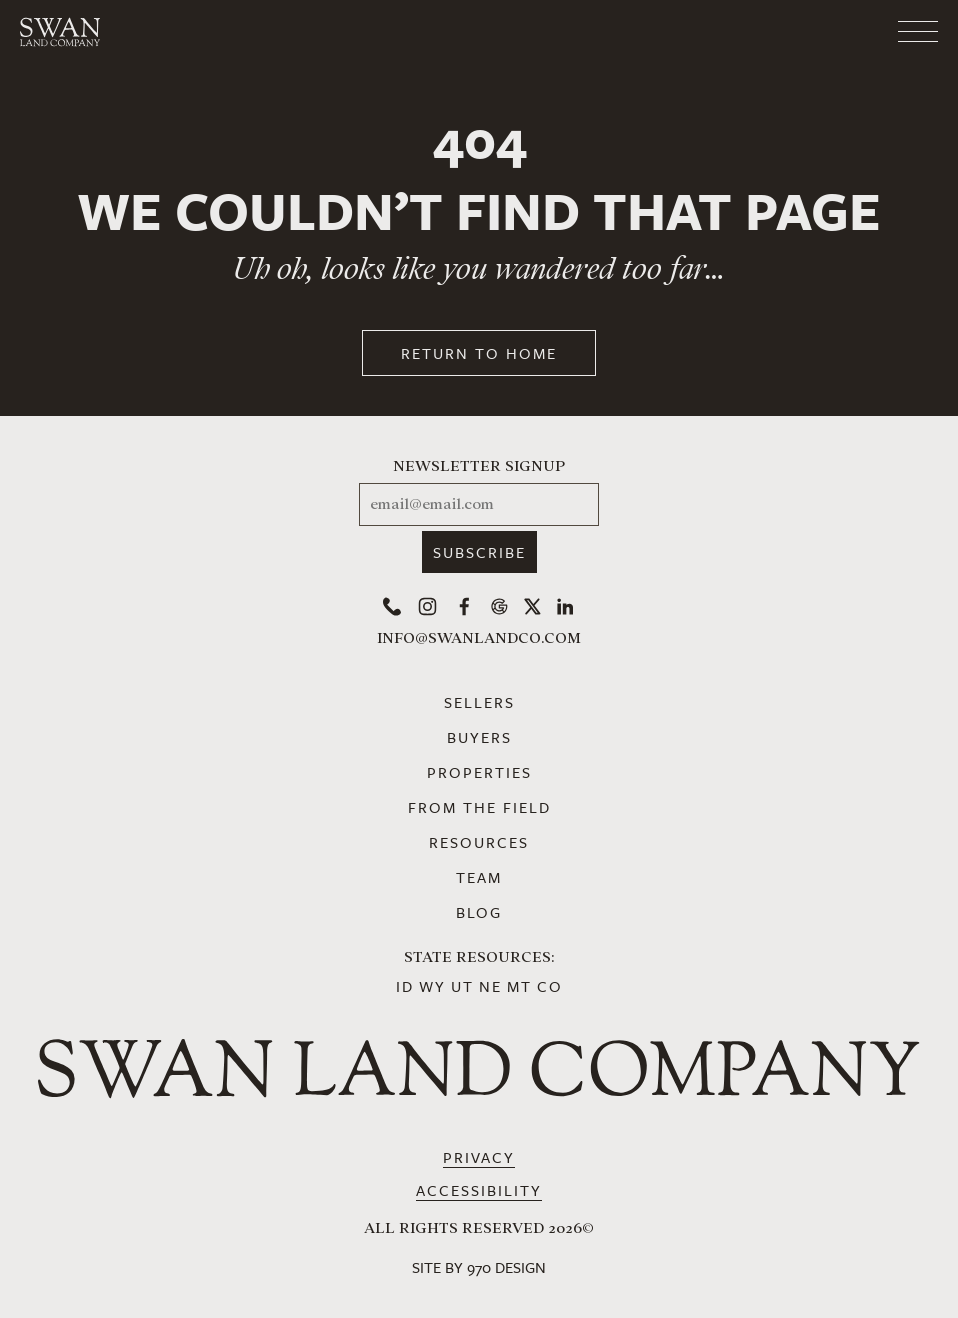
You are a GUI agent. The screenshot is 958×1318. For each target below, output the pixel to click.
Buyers (479, 737)
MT (519, 986)
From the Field (479, 807)
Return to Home (479, 353)
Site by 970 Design (479, 1267)
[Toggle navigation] (838, 32)
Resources (479, 842)
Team (479, 877)
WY (432, 986)
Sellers (479, 702)
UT (462, 986)
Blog (479, 912)
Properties (479, 772)
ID (405, 986)
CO (550, 986)
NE (490, 986)
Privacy (479, 1157)
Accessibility (479, 1190)
